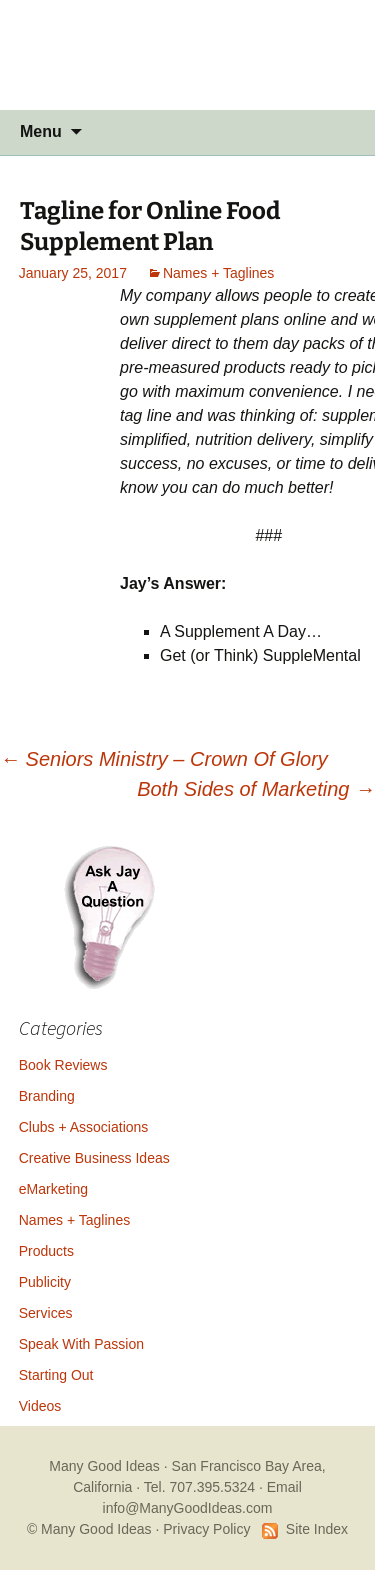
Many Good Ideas (104, 1466)
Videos (40, 1406)
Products (46, 1251)
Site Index (317, 1529)
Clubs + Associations (84, 1127)
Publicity (45, 1282)
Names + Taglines (218, 273)
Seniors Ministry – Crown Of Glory (164, 759)
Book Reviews (63, 1065)
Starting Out (56, 1375)
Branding (47, 1096)
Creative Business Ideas (94, 1158)
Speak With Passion (81, 1344)
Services (46, 1313)
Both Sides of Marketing (256, 789)
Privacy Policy (206, 1529)
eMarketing (53, 1189)
